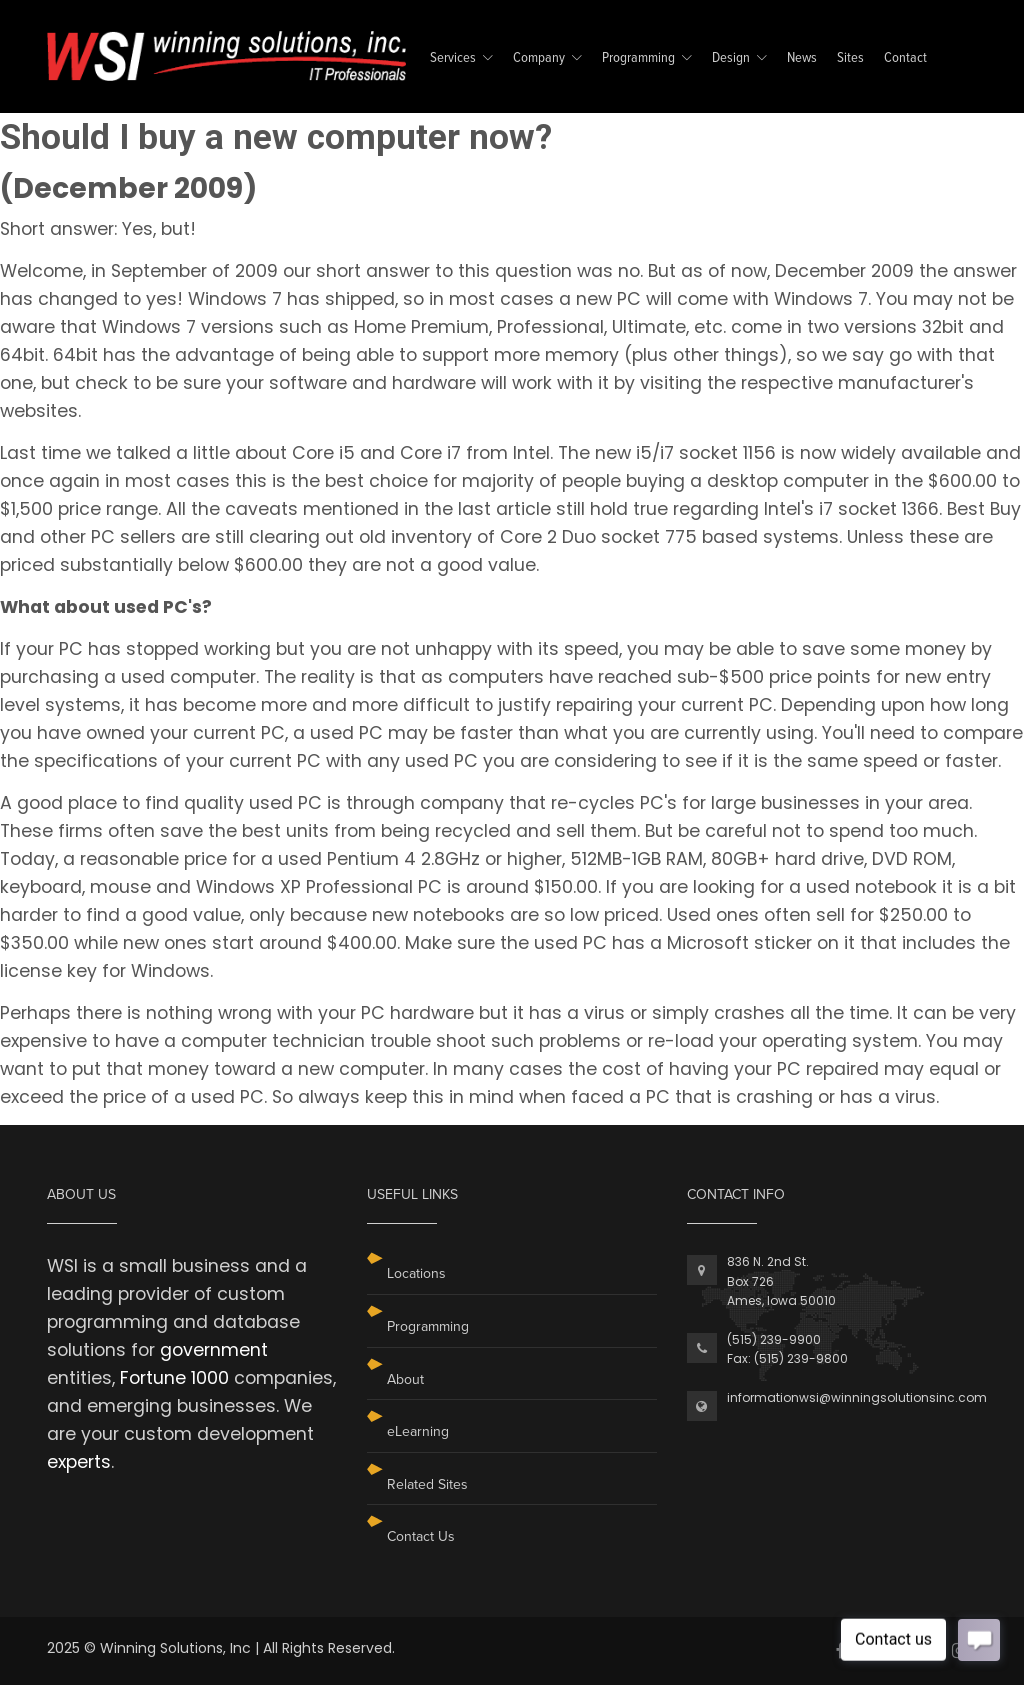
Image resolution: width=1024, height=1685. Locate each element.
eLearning (418, 1431)
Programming (638, 58)
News (802, 58)
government (214, 1350)
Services (453, 58)
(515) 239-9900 (774, 1339)
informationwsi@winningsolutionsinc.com (857, 1397)
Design (731, 58)
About (405, 1379)
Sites (850, 58)
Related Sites (427, 1484)
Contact (905, 58)
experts (79, 1462)
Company (539, 58)
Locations (416, 1273)
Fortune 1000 (174, 1378)
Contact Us (421, 1536)
